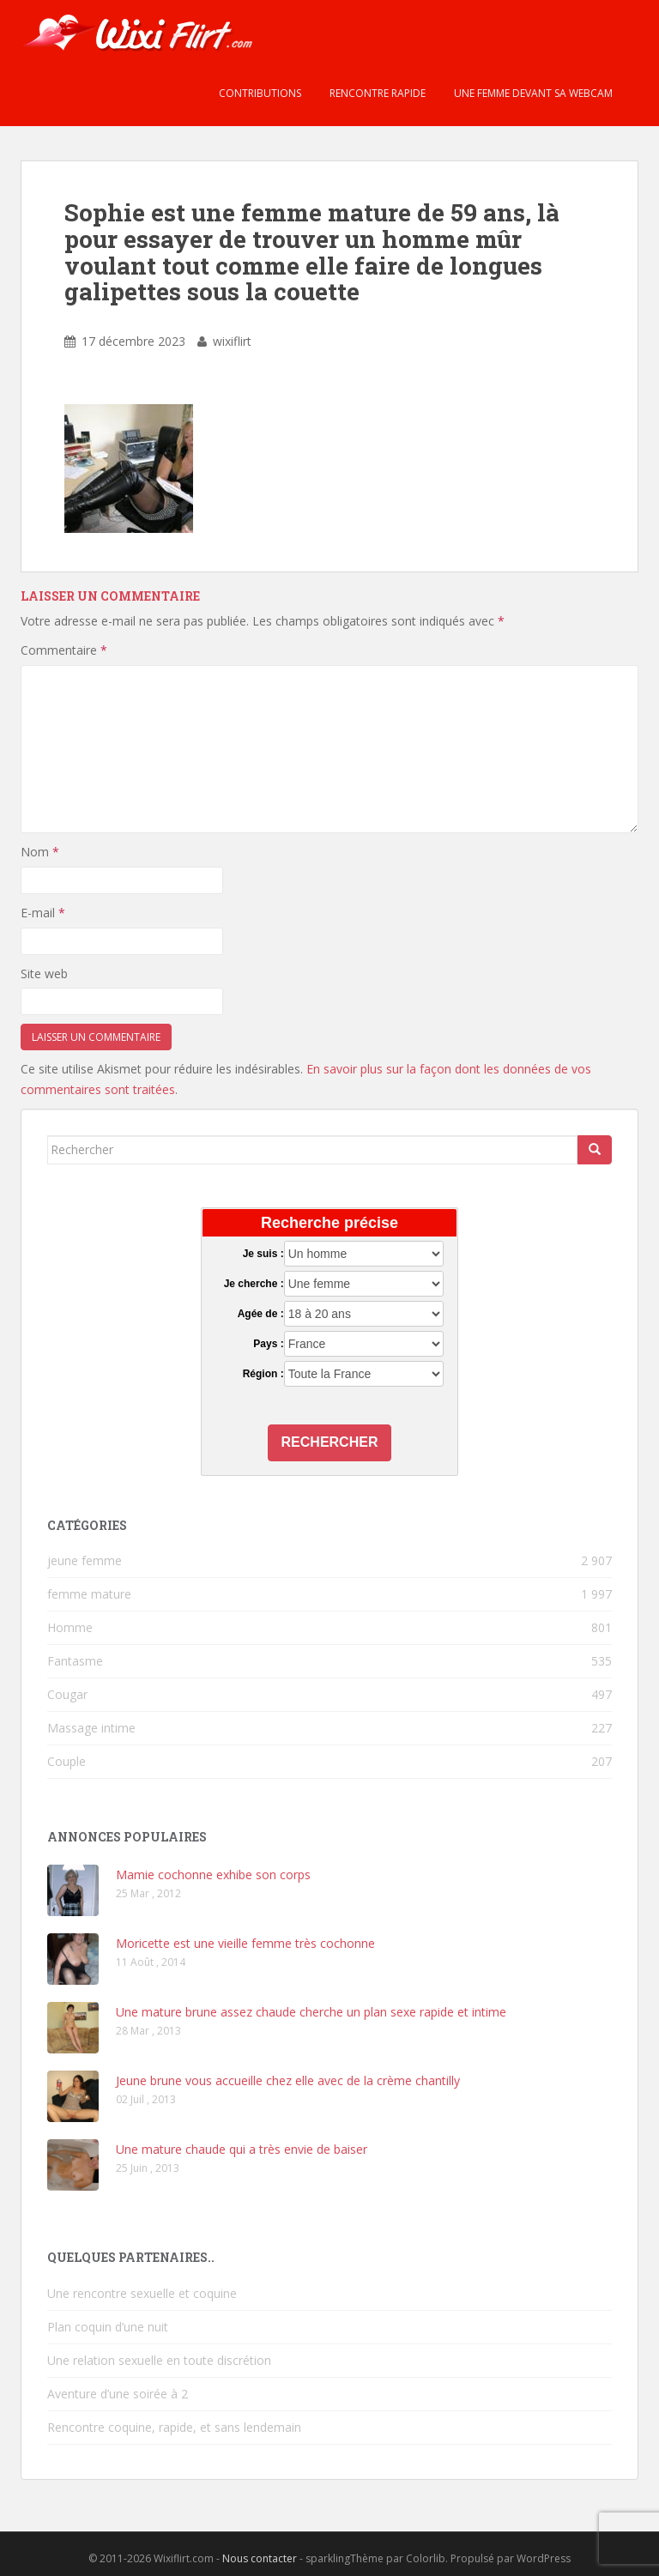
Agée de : (261, 1314)
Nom (40, 852)
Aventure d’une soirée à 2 (117, 2394)
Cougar (67, 1694)
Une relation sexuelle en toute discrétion (159, 2360)
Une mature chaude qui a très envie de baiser (241, 2149)
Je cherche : (254, 1284)
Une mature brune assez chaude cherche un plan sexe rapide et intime (311, 2012)
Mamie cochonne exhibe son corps (213, 1874)
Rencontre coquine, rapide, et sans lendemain (174, 2427)
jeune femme (84, 1560)
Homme (70, 1627)
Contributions (258, 93)
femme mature (89, 1594)
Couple (66, 1761)
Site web (44, 973)
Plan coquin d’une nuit (107, 2327)
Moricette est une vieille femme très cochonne (245, 1943)
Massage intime (91, 1728)
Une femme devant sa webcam (532, 93)
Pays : (268, 1344)
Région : (263, 1374)
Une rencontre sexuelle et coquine (142, 2293)
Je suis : (263, 1254)
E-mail (43, 912)
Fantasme (75, 1661)
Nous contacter (259, 2558)
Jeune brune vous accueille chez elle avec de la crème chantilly (288, 2080)
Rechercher (329, 1442)
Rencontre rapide (376, 93)
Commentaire (64, 650)
